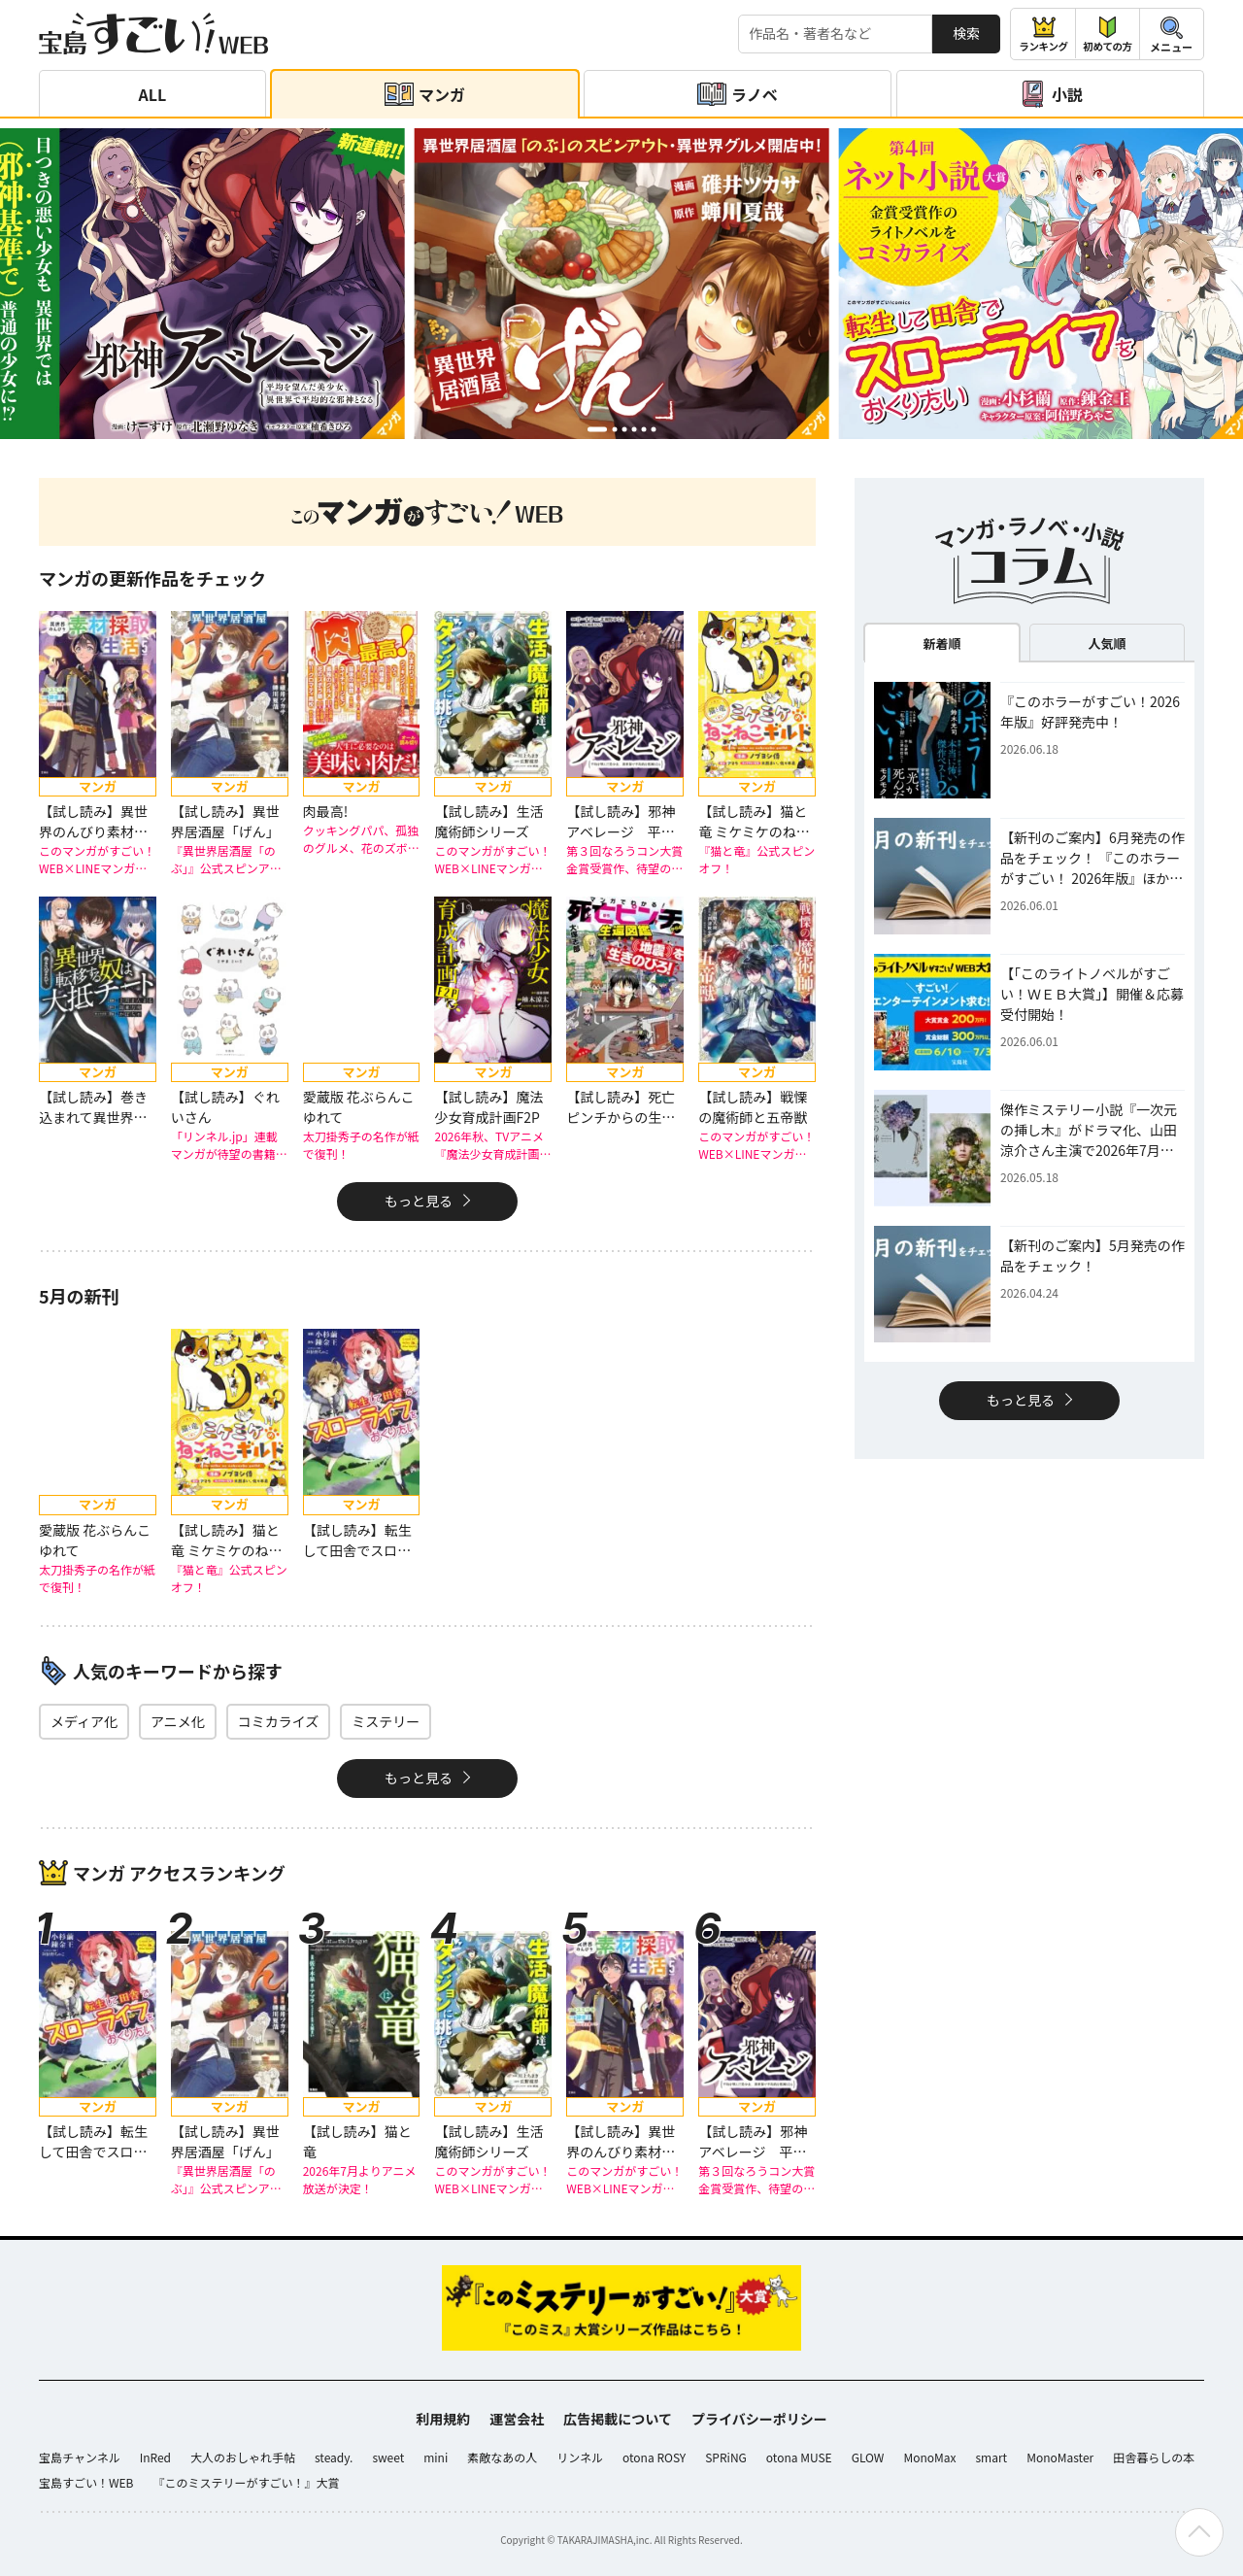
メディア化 (84, 1721)
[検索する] (835, 34)
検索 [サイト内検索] (966, 33)
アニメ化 (178, 1721)
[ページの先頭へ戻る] (1199, 2532)
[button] (597, 428)
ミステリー (386, 1721)
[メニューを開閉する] (1171, 34)
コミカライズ (278, 1721)
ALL (153, 94)
